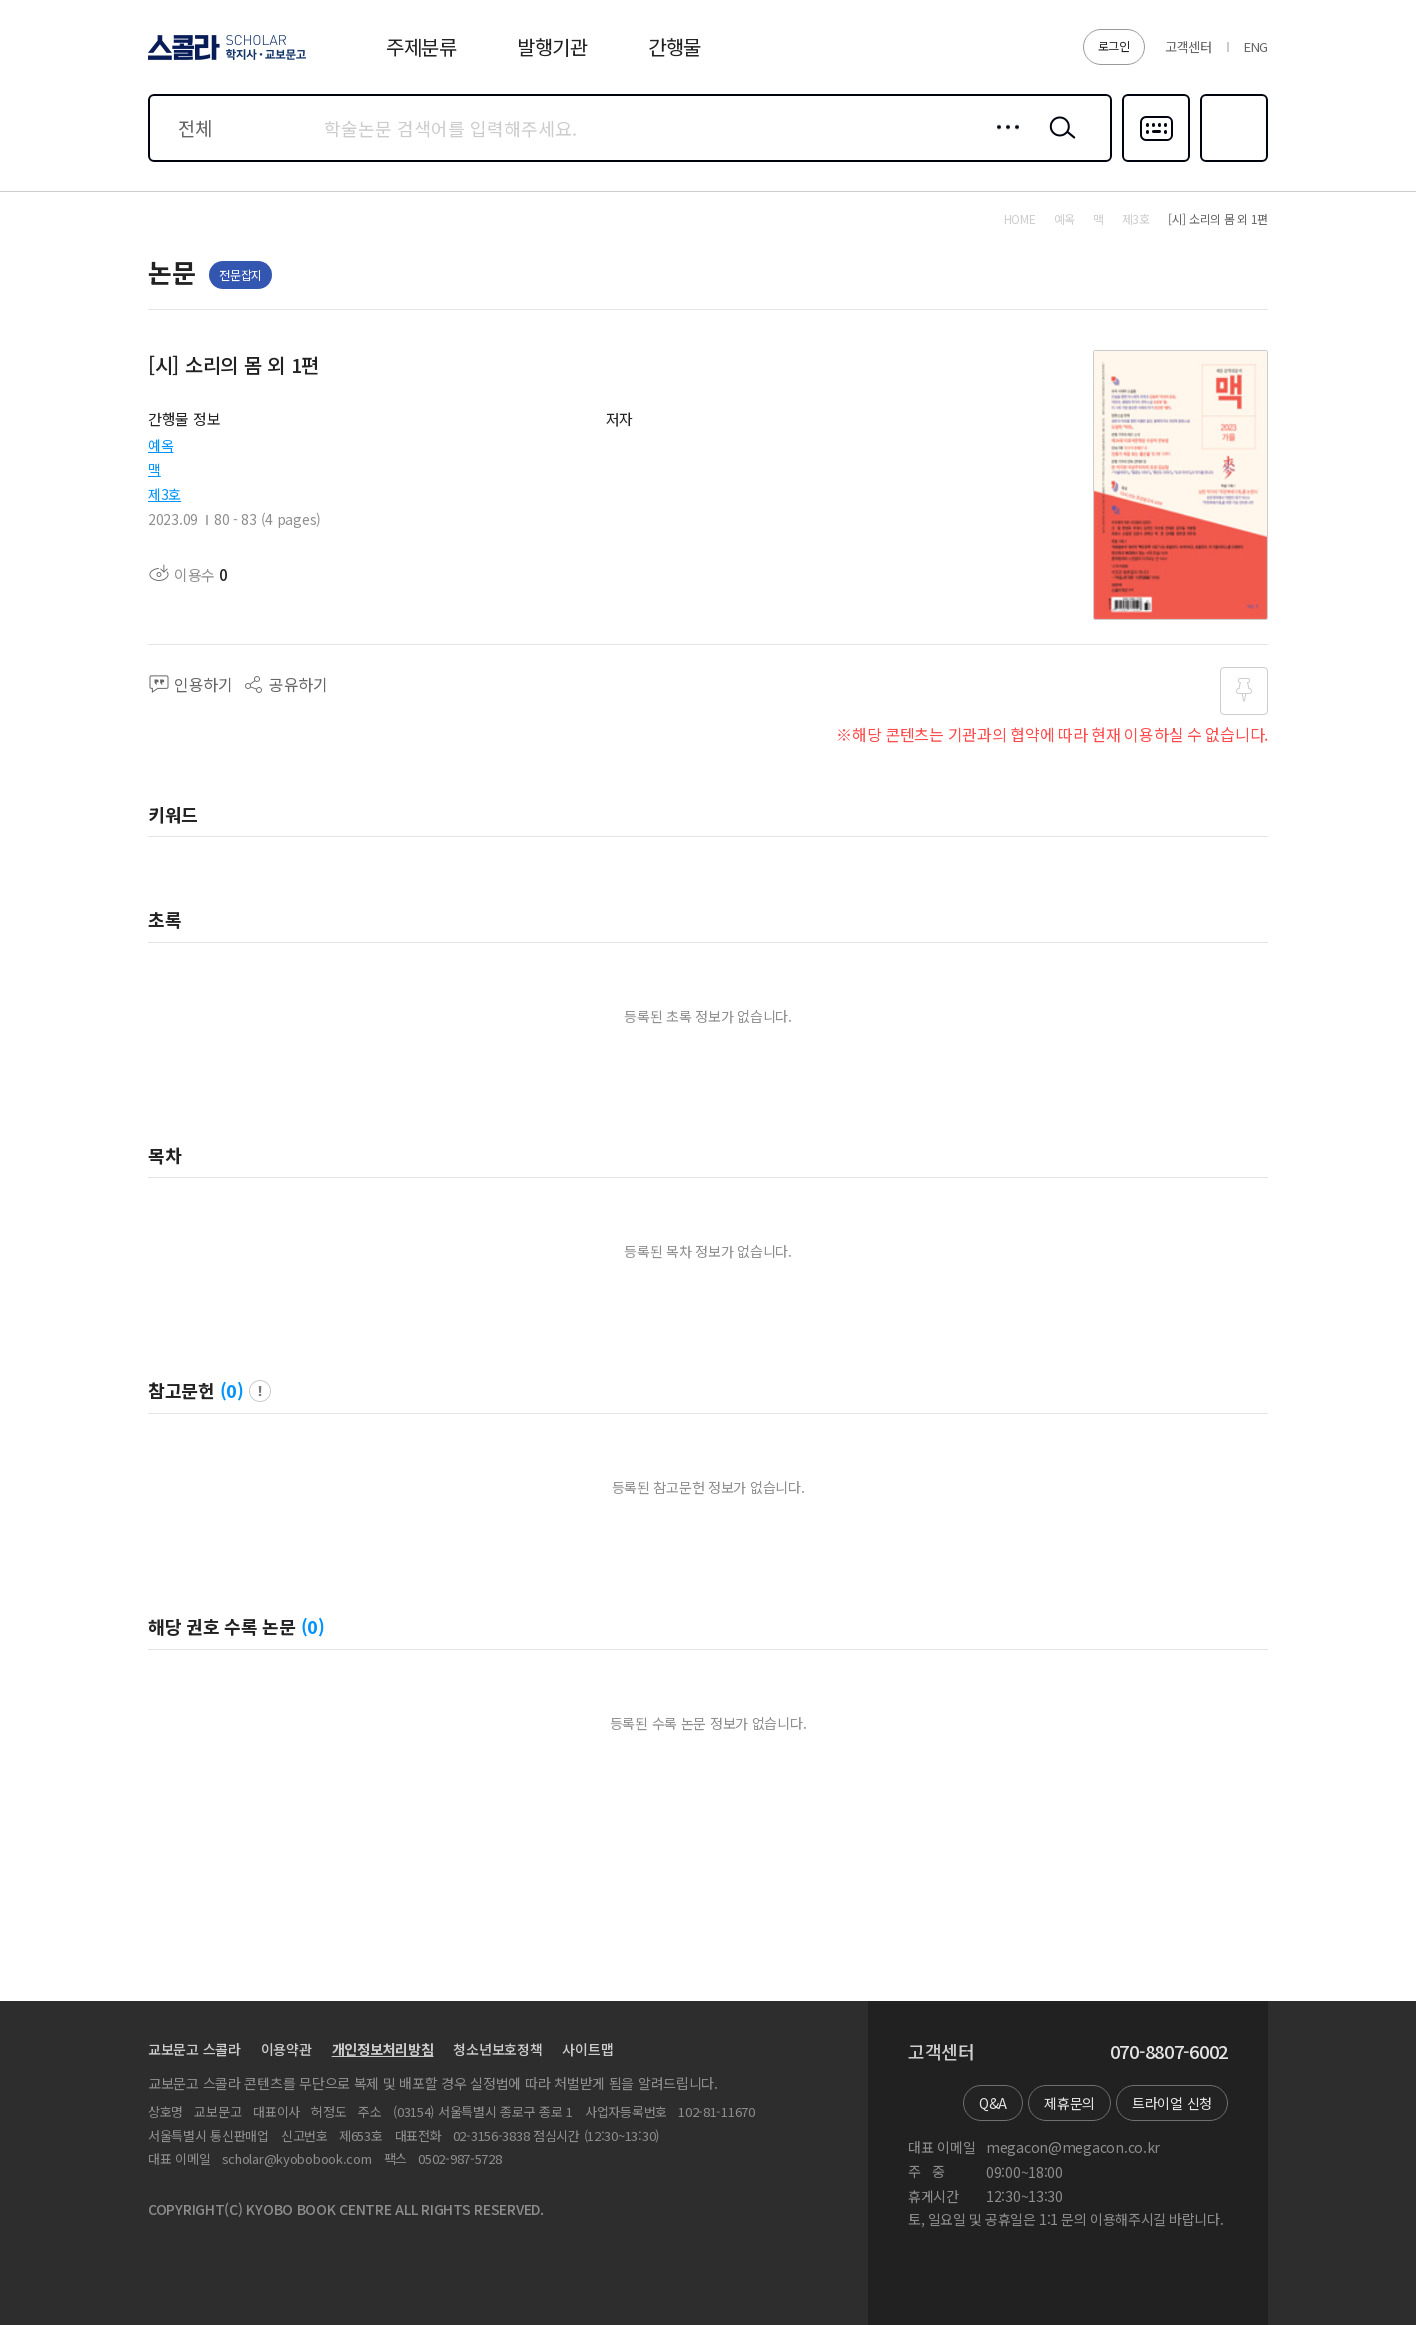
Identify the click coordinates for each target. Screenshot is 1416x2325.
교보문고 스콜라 (194, 2049)
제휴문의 (1069, 2103)
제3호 (164, 494)
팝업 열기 (260, 1391)
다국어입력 (1156, 160)
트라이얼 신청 (1172, 2103)
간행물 (674, 46)
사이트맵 (587, 2049)
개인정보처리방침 (383, 2049)
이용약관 (286, 2049)
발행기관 (552, 46)
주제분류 (421, 46)
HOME (1020, 219)
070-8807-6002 (1169, 2052)
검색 (1058, 143)
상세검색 (1002, 143)
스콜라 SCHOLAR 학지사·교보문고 (224, 59)
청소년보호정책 (497, 2049)
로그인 (1114, 45)
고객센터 (1188, 46)
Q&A (993, 2103)
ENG (1256, 46)
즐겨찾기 (1231, 160)
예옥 (160, 445)
